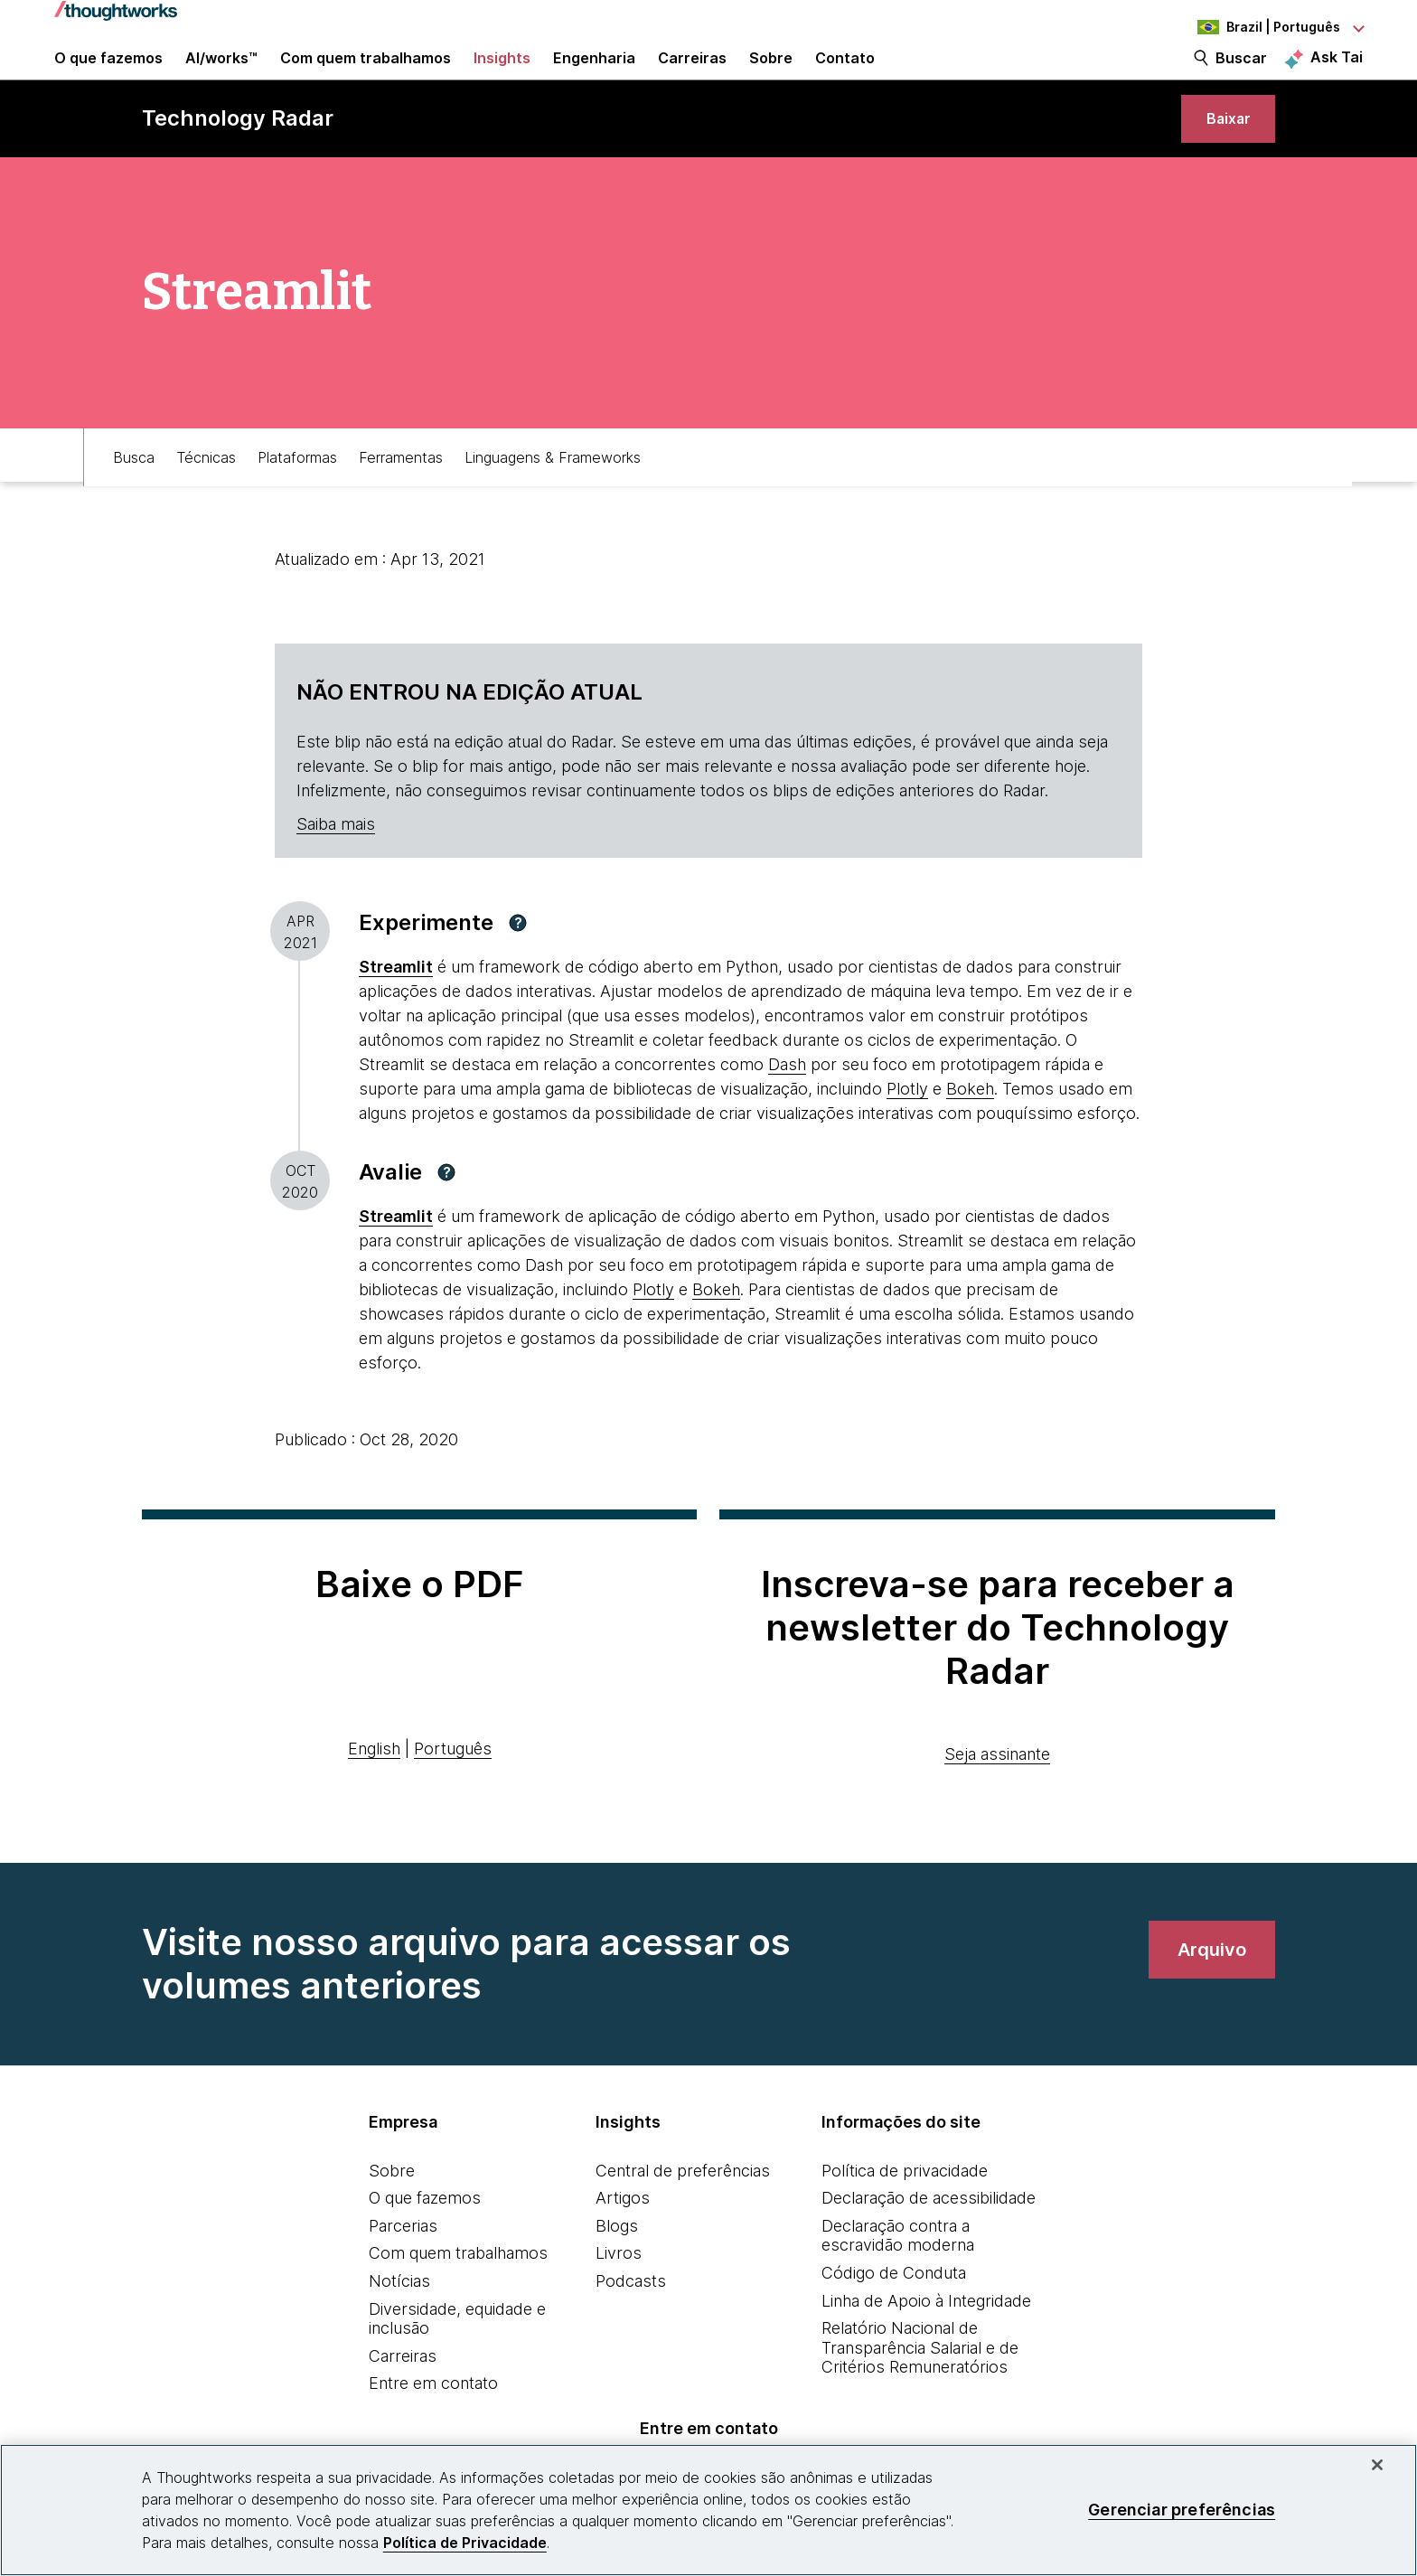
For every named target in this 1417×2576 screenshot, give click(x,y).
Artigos (623, 2239)
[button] (518, 964)
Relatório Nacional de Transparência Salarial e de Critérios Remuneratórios (919, 2389)
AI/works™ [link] (221, 74)
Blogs (617, 2267)
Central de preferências (683, 2211)
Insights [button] (502, 74)
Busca (134, 494)
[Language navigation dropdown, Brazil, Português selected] (1263, 27)
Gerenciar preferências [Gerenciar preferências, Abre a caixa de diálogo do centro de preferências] (1181, 2509)
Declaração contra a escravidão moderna (897, 2277)
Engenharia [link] (594, 74)
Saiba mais (335, 865)
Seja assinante (997, 1794)
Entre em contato (433, 2424)
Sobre (392, 2211)
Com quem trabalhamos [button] (365, 74)
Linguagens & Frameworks (553, 494)
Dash (787, 1105)
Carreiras (402, 2397)
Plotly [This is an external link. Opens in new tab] (907, 1130)
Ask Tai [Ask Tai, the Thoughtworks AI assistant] (1336, 73)
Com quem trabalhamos (458, 2294)
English (374, 1789)
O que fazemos (425, 2239)
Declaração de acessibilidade (928, 2239)
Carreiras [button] (692, 74)
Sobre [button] (771, 74)
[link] (1221, 151)
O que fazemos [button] (108, 74)
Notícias (399, 2322)
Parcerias (403, 2267)
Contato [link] (845, 74)
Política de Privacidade (465, 2543)
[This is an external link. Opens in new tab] (396, 1008)
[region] (708, 2510)
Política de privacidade (904, 2211)
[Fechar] (1377, 2465)
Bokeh (970, 1130)
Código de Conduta (893, 2314)
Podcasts (631, 2322)
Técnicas (206, 494)
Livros (619, 2294)
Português (453, 1789)
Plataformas (297, 494)
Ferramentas (401, 494)
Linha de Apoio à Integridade (926, 2341)
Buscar (1241, 74)
